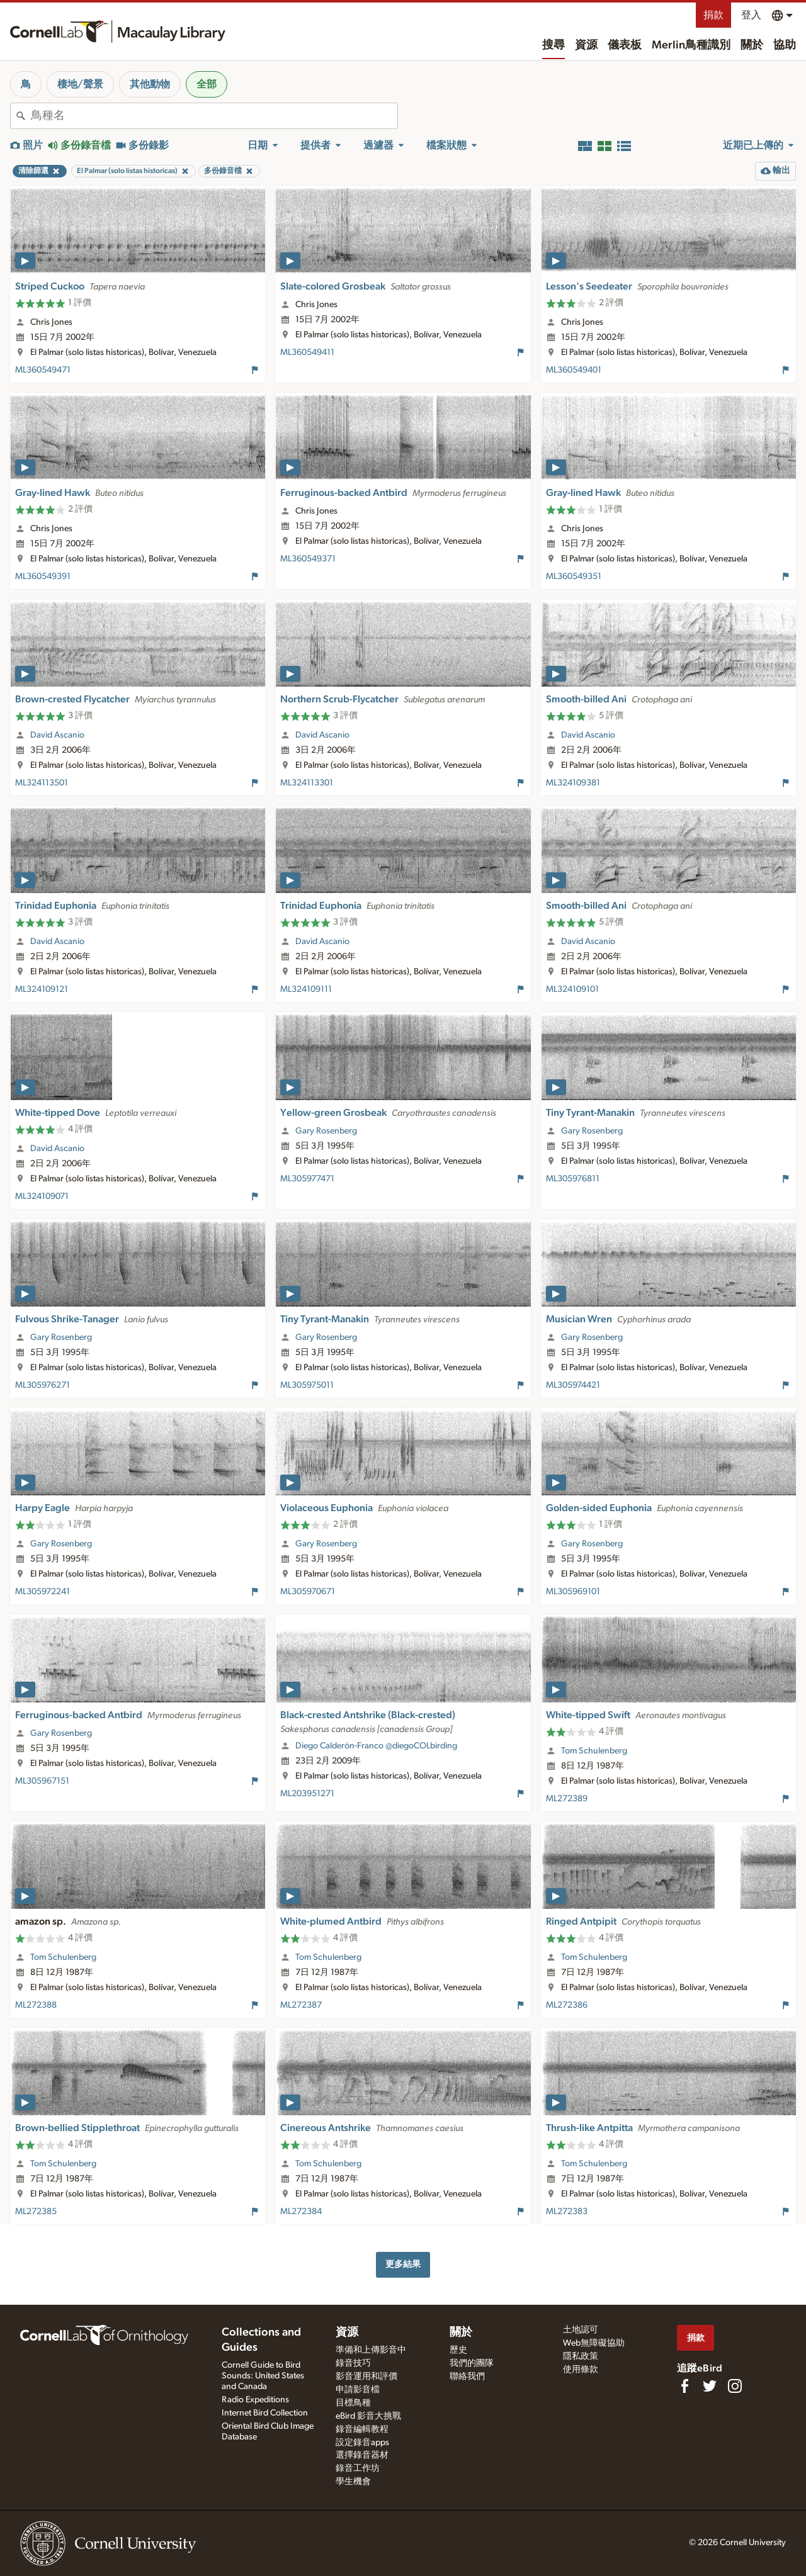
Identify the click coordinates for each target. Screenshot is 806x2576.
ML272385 (36, 2211)
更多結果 (403, 2264)
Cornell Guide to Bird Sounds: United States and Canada (263, 2376)
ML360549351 (573, 576)
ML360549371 (308, 558)
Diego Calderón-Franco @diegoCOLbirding (376, 1745)
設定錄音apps (362, 2442)
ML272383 (566, 2211)
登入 (751, 15)
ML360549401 (573, 370)
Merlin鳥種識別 (691, 45)
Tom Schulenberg (594, 1750)
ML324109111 (306, 989)
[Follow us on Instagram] (734, 2385)
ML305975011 (307, 1385)
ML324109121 (41, 989)
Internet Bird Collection (265, 2413)
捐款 (713, 15)
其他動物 (150, 84)
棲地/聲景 (80, 84)
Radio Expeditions (255, 2399)
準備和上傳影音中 (371, 2350)
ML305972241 (42, 1591)
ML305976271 (42, 1385)
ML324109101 (572, 989)
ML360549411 (307, 352)
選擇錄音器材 (362, 2455)
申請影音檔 (358, 2389)
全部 (206, 84)
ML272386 (566, 2005)
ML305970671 (307, 1591)
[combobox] (214, 115)
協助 (784, 45)
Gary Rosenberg (326, 1131)
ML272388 (36, 2005)
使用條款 (580, 2369)
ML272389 (566, 1798)
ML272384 (301, 2211)
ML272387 (301, 2005)
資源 (586, 45)
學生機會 (353, 2481)
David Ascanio (57, 735)
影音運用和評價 (366, 2376)
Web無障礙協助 (594, 2343)
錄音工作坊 (358, 2468)
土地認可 (580, 2330)
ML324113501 (41, 783)
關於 (752, 45)
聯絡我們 (467, 2376)
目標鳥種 (353, 2403)
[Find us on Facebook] (684, 2385)
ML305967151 (42, 1781)
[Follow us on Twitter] (709, 2385)
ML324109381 (573, 783)
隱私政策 (580, 2356)
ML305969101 (573, 1591)
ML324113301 (306, 783)
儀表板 (625, 45)
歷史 (458, 2350)
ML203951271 (307, 1793)
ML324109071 (42, 1196)
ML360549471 (43, 370)
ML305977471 (307, 1178)
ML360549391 (43, 576)
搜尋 (553, 45)
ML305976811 (572, 1178)
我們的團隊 (472, 2363)
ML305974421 (573, 1385)
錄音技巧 (353, 2363)
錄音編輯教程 (362, 2429)
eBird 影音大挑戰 (368, 2416)
